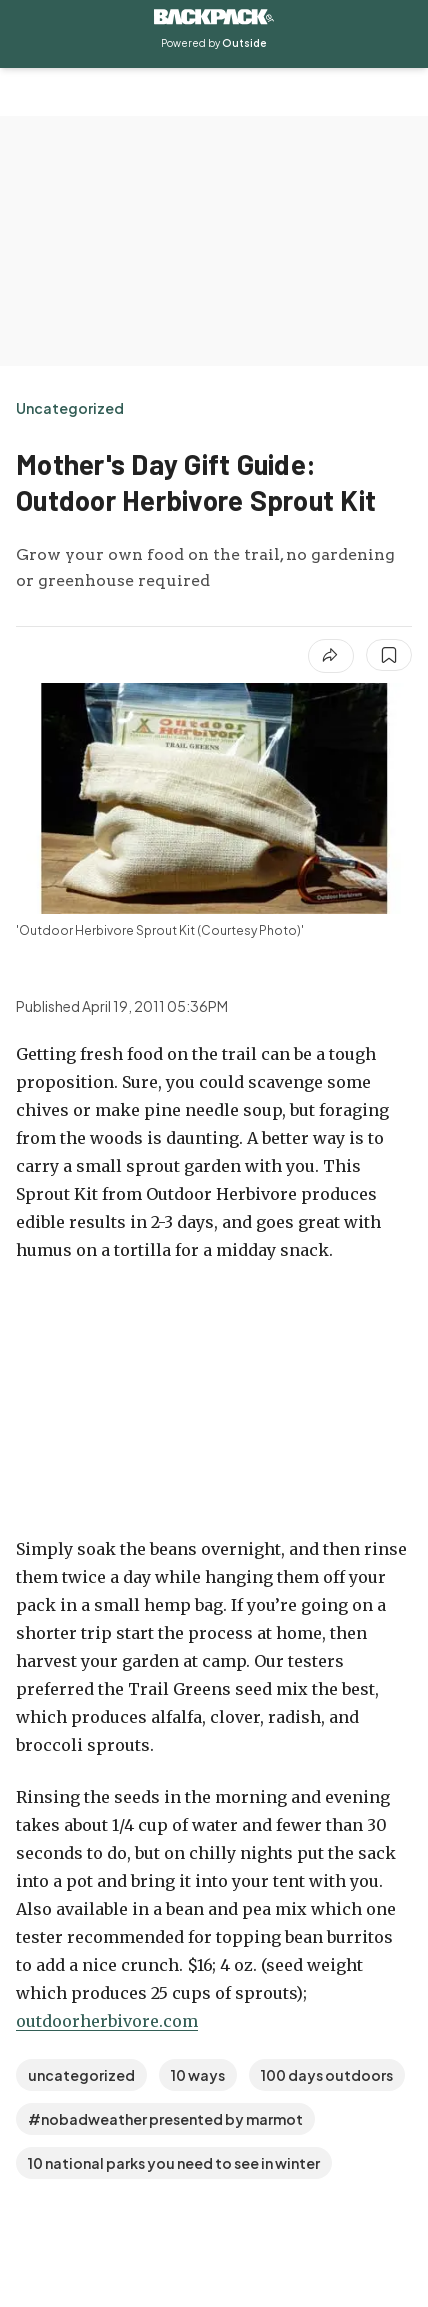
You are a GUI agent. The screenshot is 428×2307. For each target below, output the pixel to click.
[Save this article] (389, 655)
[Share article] (331, 656)
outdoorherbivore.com (107, 2021)
